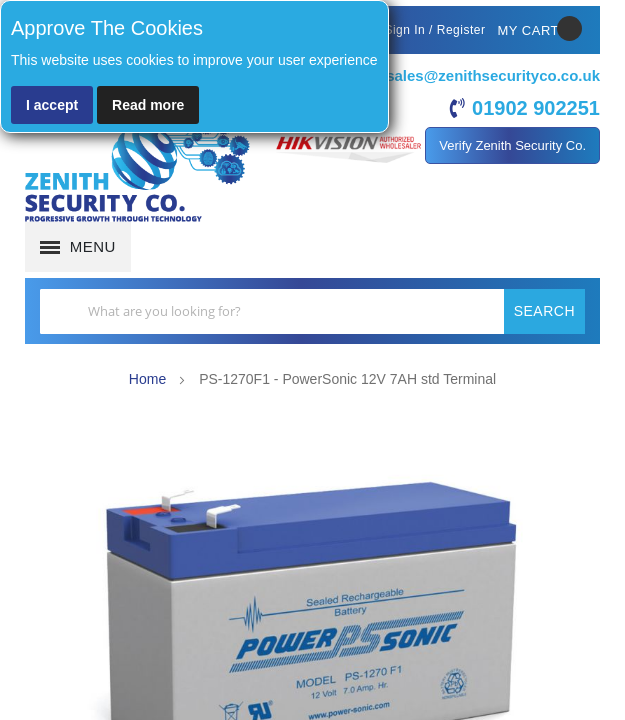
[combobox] (312, 311)
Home (147, 379)
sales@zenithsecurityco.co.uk (493, 75)
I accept (52, 105)
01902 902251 (536, 108)
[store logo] (137, 170)
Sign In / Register (434, 30)
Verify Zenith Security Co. (512, 145)
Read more (148, 105)
